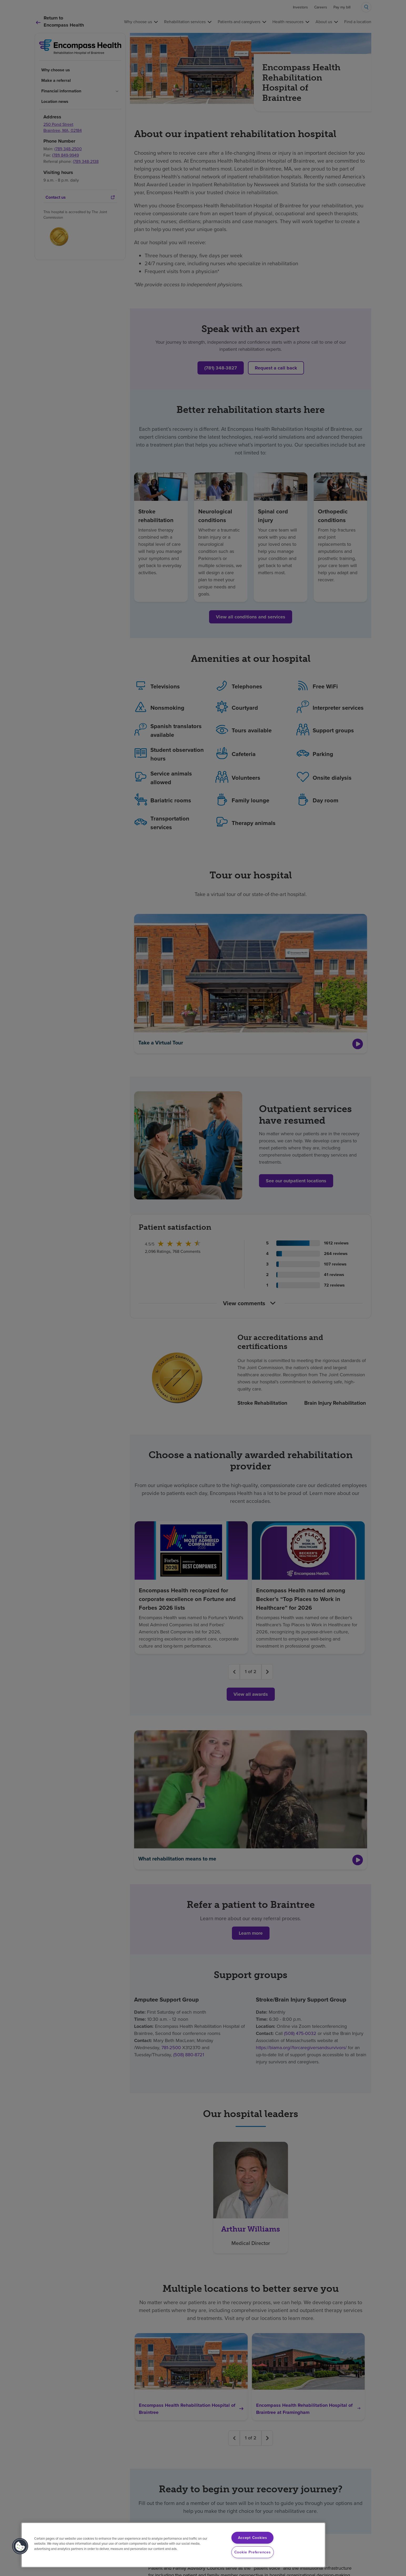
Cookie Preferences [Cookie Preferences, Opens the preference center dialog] (252, 2552)
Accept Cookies (252, 2537)
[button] (20, 2546)
